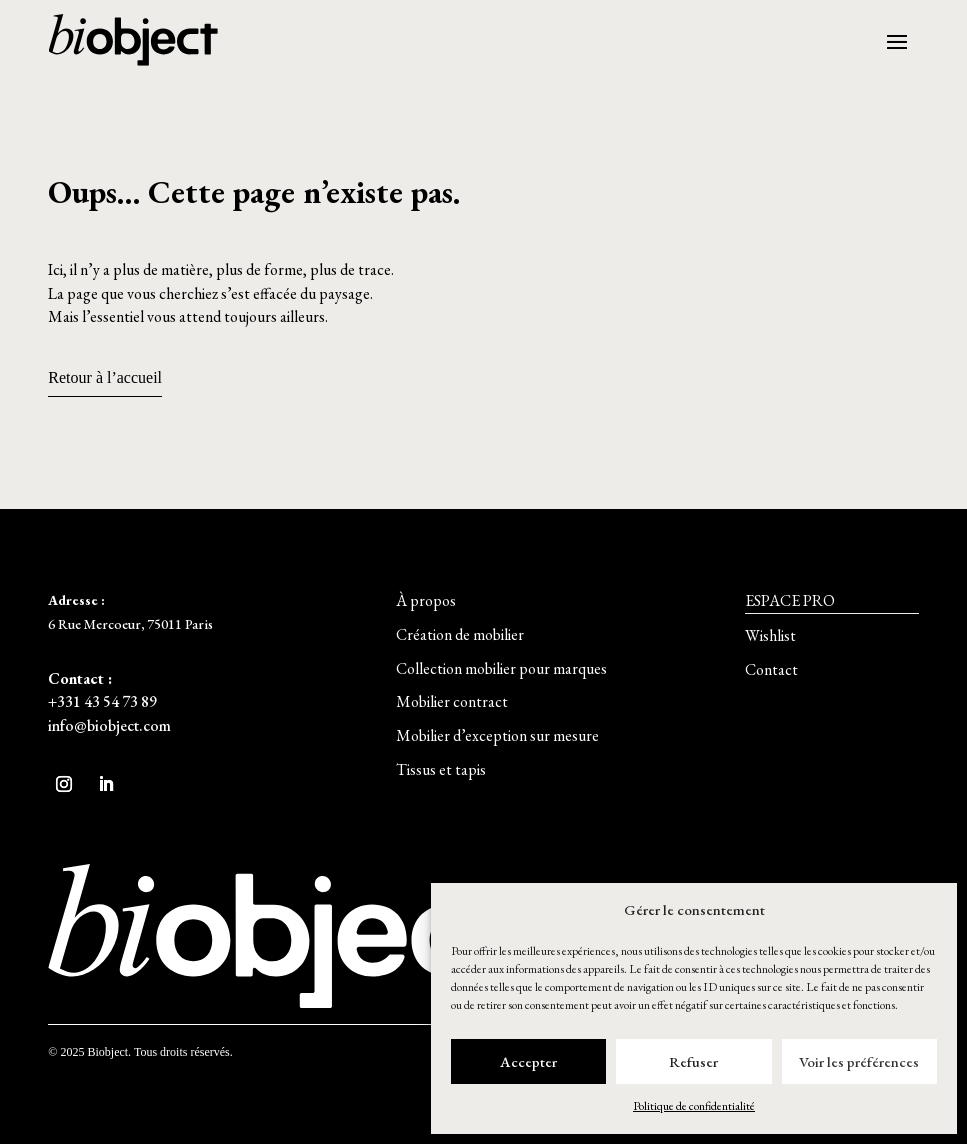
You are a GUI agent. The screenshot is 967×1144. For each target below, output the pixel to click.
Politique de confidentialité (694, 1106)
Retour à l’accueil (105, 377)
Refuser (693, 1061)
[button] (426, 601)
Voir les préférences (859, 1061)
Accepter (528, 1061)
